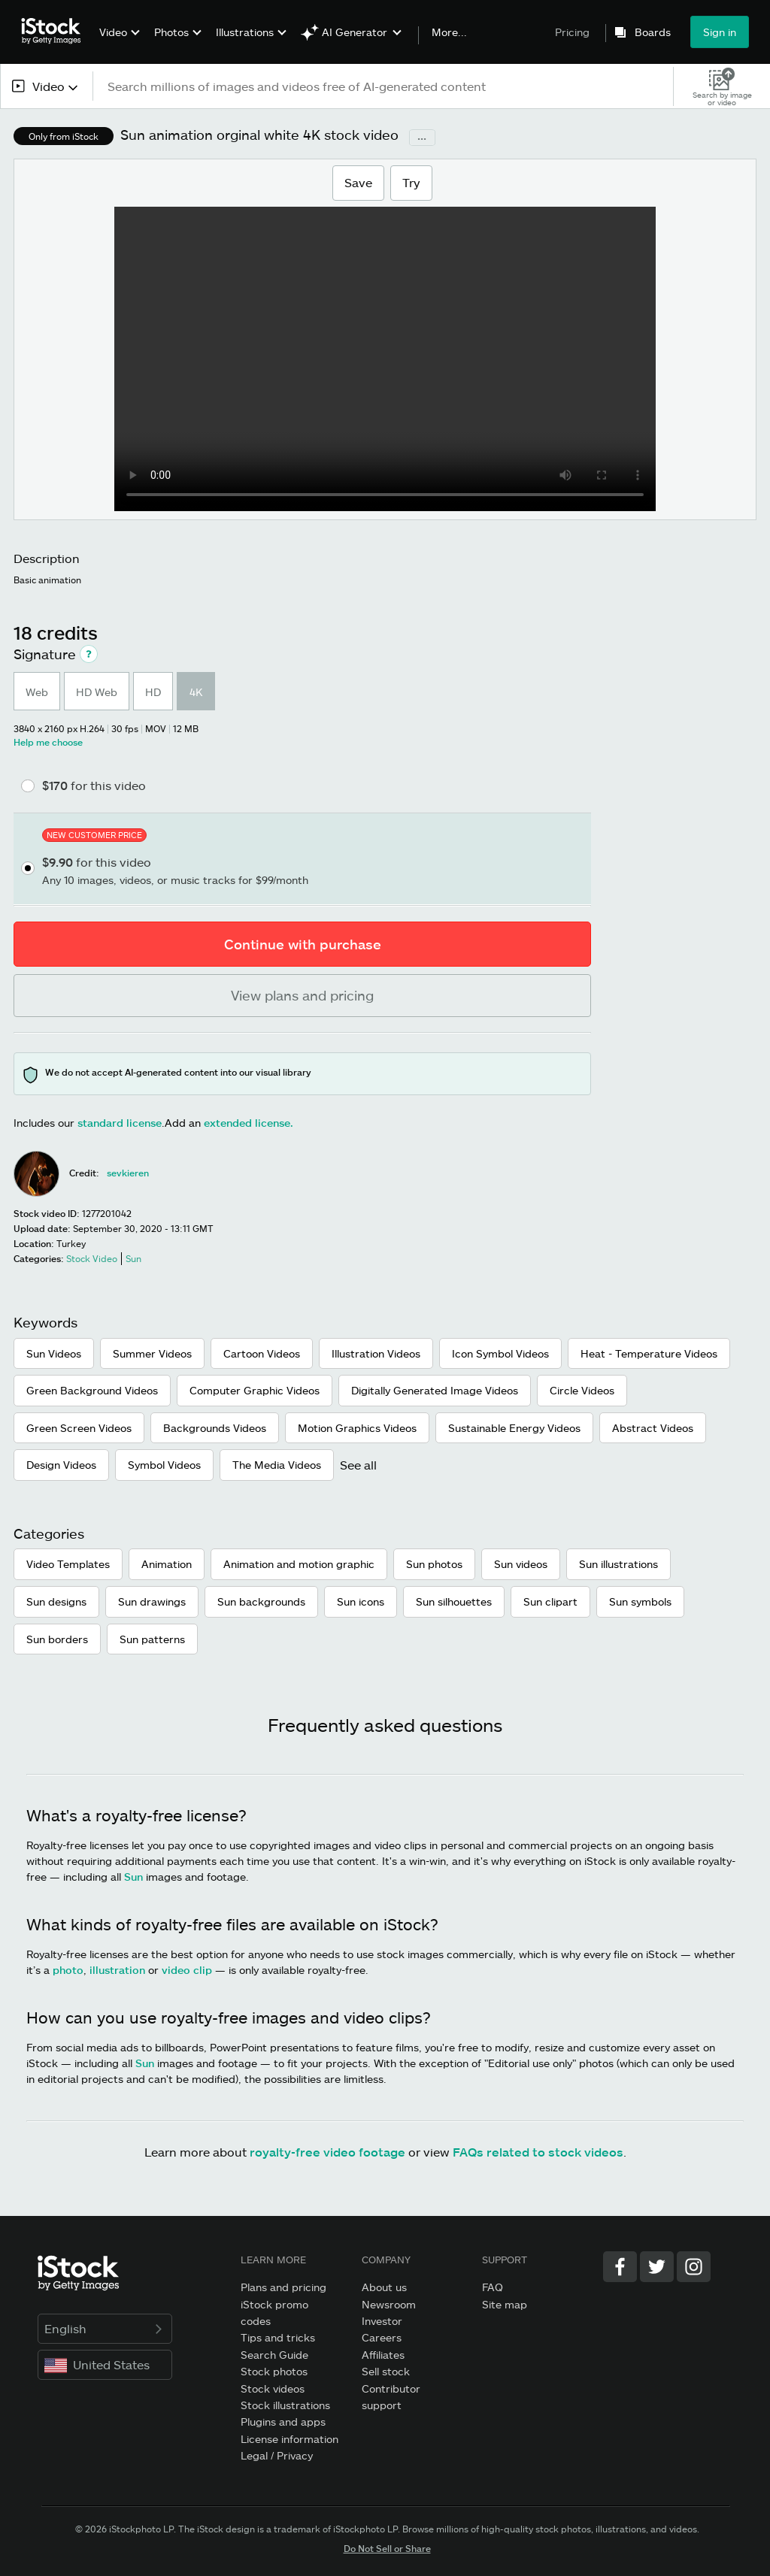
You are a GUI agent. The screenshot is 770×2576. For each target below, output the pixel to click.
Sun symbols (640, 1601)
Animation (166, 1563)
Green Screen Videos (79, 1427)
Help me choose (48, 742)
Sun (133, 1876)
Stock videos (273, 2388)
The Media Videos (276, 1464)
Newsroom (389, 2304)
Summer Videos (152, 1353)
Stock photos (274, 2371)
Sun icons (360, 1601)
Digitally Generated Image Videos (434, 1390)
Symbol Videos (164, 1464)
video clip (187, 1969)
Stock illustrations (285, 2405)
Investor (382, 2320)
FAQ (492, 2287)
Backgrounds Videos (214, 1427)
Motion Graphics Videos (357, 1427)
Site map (504, 2304)
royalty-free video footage (327, 2152)
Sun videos (520, 1563)
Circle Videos (582, 1390)
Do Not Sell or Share (387, 2548)
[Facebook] (620, 2266)
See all (358, 1465)
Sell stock (386, 2371)
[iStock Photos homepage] (55, 31)
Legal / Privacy (277, 2455)
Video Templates (68, 1563)
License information (289, 2438)
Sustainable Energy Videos (514, 1427)
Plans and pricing (283, 2287)
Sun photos (434, 1563)
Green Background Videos (92, 1390)
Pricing (572, 32)
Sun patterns (152, 1639)
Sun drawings (152, 1601)
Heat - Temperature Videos (649, 1353)
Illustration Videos (376, 1353)
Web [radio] (37, 692)
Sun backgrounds (261, 1601)
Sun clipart (550, 1601)
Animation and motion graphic (298, 1563)
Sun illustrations (618, 1563)
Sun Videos (53, 1353)
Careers (382, 2337)
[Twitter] (657, 2266)
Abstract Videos (652, 1427)
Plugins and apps (283, 2421)
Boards (653, 32)
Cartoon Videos (261, 1353)
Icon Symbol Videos (500, 1353)
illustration (117, 1969)
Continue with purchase (302, 944)
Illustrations (245, 32)
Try (411, 182)
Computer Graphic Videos (254, 1390)
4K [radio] (195, 692)
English (104, 2328)
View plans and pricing (302, 995)
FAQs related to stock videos (538, 2152)
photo (68, 1969)
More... (449, 32)
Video (113, 32)
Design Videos (61, 1464)
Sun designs (56, 1601)
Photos (171, 32)
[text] (383, 86)
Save (357, 181)
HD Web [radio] (96, 692)
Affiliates (383, 2354)
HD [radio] (153, 692)
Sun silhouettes (454, 1601)
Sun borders (57, 1639)
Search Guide (274, 2354)
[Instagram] (694, 2266)
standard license (119, 1122)
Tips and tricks (278, 2337)
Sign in (719, 32)
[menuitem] (117, 43)
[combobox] (46, 86)
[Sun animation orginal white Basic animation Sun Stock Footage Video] (385, 359)
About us (384, 2287)
